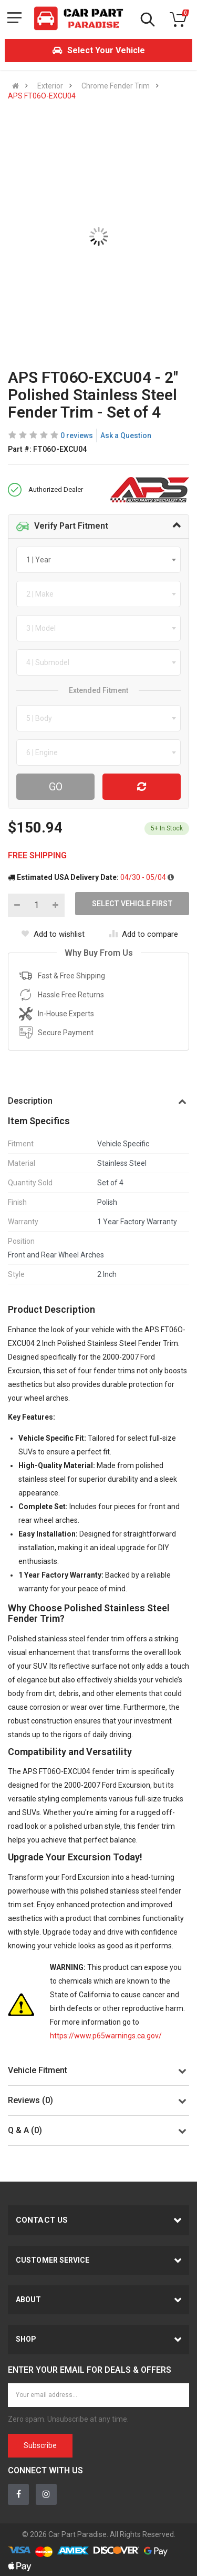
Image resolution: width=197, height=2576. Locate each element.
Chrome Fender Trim (115, 86)
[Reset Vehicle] (141, 787)
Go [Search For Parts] (56, 786)
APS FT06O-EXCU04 (42, 96)
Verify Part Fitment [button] (62, 526)
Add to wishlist (53, 934)
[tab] (98, 526)
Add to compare (143, 934)
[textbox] (41, 559)
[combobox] (98, 560)
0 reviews (76, 435)
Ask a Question (125, 435)
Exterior (50, 86)
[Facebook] (18, 2494)
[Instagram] (46, 2494)
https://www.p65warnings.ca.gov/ (106, 2036)
